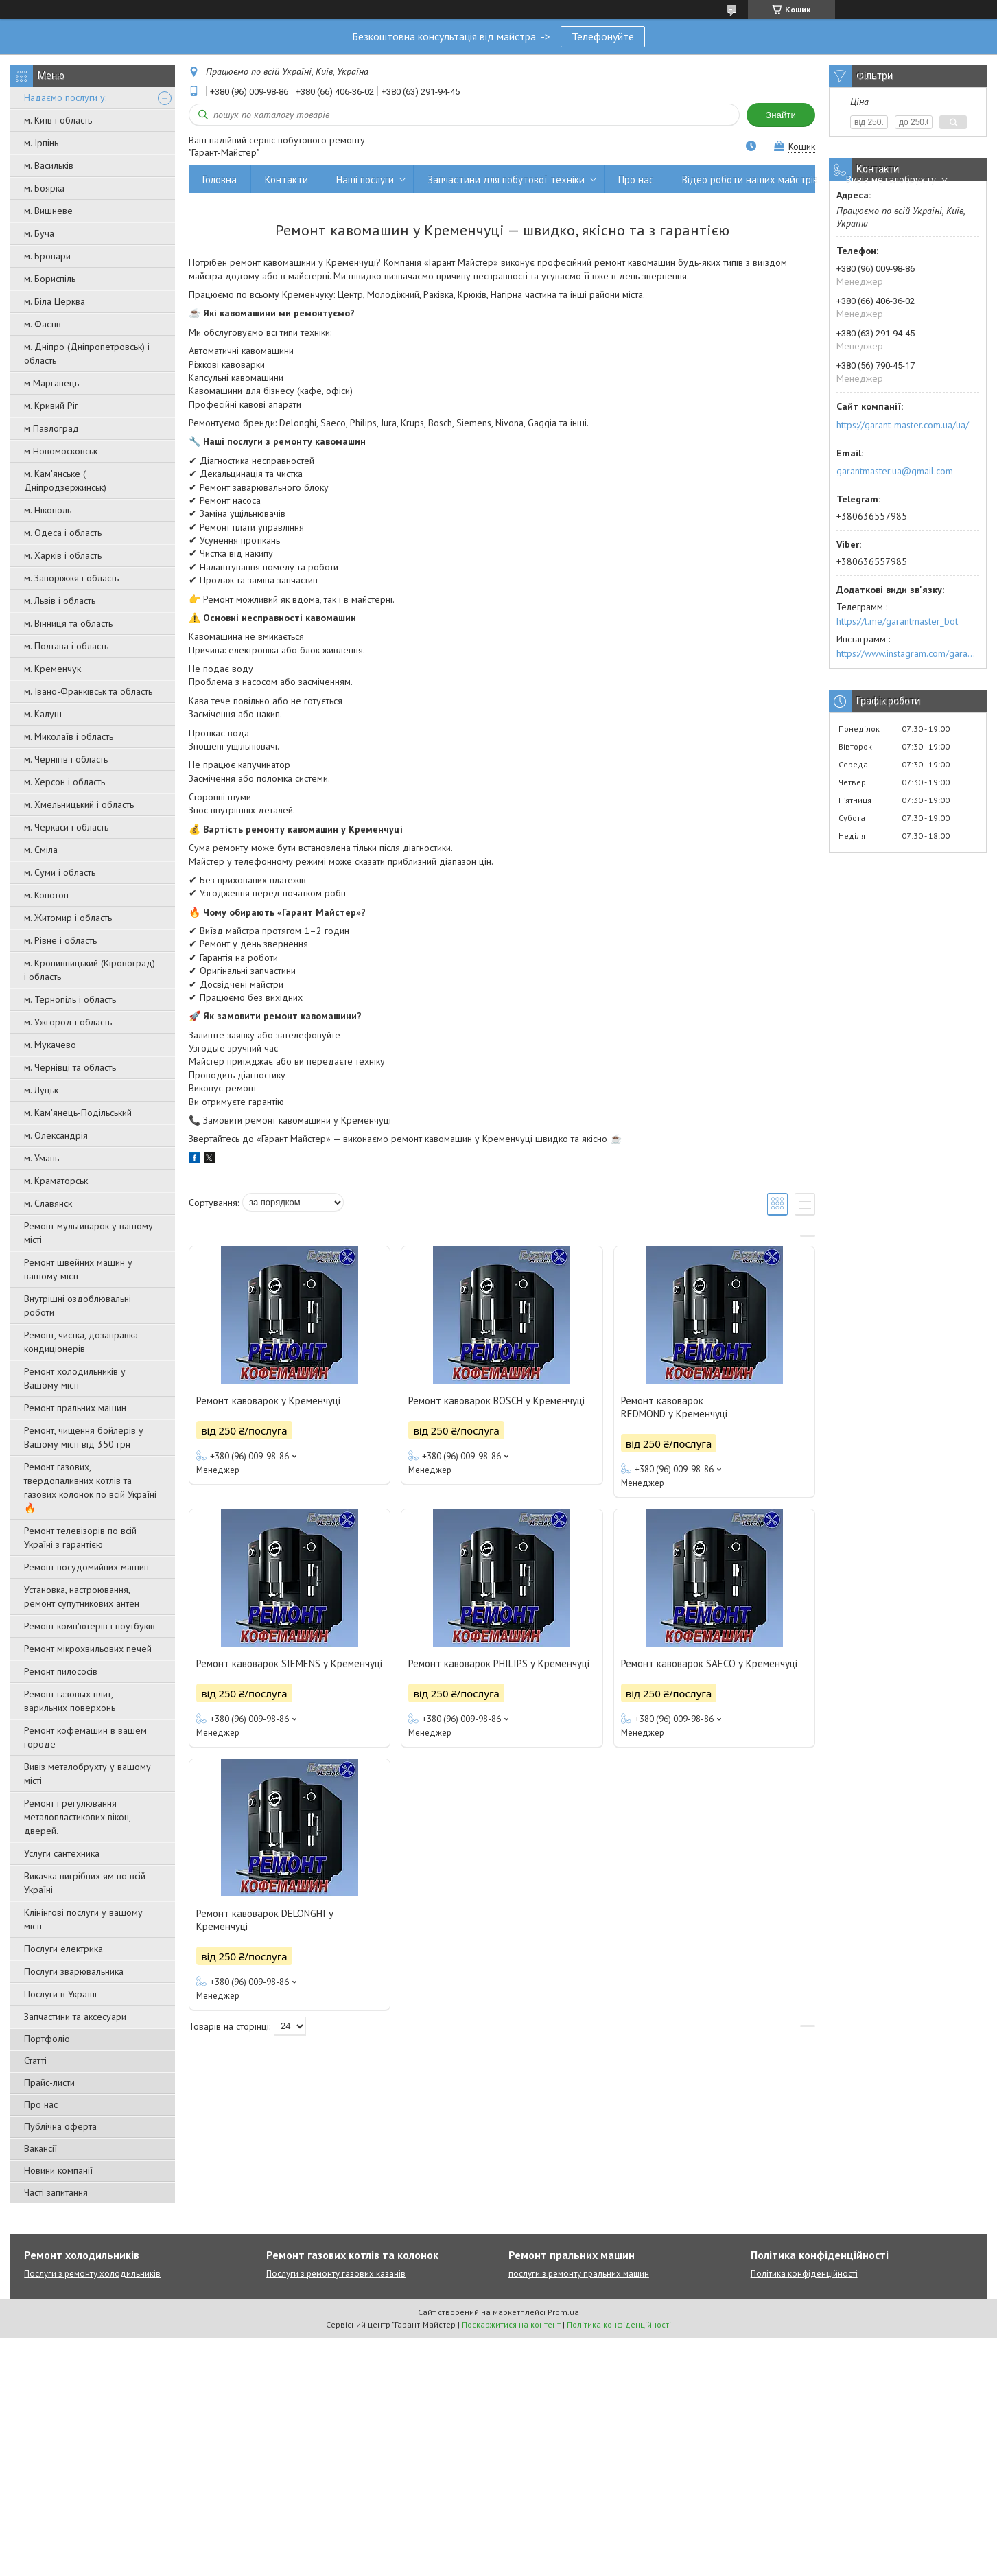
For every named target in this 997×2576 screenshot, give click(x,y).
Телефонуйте (603, 36)
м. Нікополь (47, 510)
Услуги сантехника (61, 1853)
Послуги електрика (63, 1948)
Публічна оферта (60, 2126)
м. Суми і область (59, 872)
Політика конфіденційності (804, 2273)
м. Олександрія (56, 1135)
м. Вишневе (48, 211)
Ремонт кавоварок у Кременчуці (268, 1400)
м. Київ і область (58, 120)
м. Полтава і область (66, 646)
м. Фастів (42, 324)
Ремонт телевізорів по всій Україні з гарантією (80, 1537)
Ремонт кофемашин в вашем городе (85, 1737)
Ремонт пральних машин (75, 1408)
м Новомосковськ (60, 451)
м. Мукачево (50, 1044)
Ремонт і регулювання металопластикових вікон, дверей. (77, 1817)
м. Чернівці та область (70, 1067)
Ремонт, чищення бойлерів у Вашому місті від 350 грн (83, 1437)
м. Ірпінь (41, 143)
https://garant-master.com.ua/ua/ (902, 425)
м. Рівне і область (60, 940)
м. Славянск (48, 1203)
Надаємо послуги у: (65, 97)
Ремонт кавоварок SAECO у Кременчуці (709, 1663)
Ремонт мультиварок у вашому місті (88, 1233)
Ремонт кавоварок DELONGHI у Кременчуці (264, 1920)
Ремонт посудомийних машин (86, 1567)
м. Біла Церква (54, 301)
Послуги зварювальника (74, 1971)
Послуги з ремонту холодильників (92, 2273)
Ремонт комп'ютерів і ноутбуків (89, 1626)
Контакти (286, 179)
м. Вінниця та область (68, 623)
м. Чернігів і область (66, 759)
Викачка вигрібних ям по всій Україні (84, 1883)
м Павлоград (51, 428)
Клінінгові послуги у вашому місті (83, 1919)
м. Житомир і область (68, 918)
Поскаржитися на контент (511, 2324)
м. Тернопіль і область (70, 999)
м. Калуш (43, 714)
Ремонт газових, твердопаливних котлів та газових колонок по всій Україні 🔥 (90, 1487)
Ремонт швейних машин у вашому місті (78, 1269)
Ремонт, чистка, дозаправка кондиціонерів (81, 1342)
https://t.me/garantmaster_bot (897, 621)
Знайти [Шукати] (781, 115)
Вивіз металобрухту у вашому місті (87, 1774)
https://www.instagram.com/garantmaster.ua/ (907, 653)
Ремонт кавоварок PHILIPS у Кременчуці (498, 1663)
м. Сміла (41, 850)
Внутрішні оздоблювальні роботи (77, 1305)
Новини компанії (58, 2170)
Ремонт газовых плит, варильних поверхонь (69, 1701)
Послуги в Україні (60, 1994)
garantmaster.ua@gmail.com (894, 471)
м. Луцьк (41, 1090)
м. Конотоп (46, 895)
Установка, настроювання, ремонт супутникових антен (81, 1596)
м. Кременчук (52, 668)
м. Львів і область (59, 600)
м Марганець (51, 383)
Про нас (41, 2104)
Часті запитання (56, 2192)
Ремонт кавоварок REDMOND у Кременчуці (674, 1407)
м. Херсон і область (64, 782)
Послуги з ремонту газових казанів (336, 2273)
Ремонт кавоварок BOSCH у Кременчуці (496, 1400)
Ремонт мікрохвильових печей (88, 1649)
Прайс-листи (49, 2082)
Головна (219, 179)
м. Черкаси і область (66, 827)
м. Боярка (44, 188)
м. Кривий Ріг (51, 405)
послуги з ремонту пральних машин (578, 2273)
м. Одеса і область (63, 532)
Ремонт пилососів (60, 1671)
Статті (35, 2060)
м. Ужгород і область (68, 1022)
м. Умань (41, 1158)
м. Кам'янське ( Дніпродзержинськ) (65, 480)
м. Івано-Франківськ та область (88, 691)
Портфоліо (47, 2038)
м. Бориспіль (49, 278)
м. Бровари (47, 256)
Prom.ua (563, 2312)
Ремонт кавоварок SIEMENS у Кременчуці (289, 1663)
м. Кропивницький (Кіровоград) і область (89, 970)
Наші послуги (365, 179)
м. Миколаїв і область (68, 736)
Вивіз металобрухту (891, 179)
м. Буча (39, 233)
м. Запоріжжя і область (71, 578)
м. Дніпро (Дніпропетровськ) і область (87, 353)
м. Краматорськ (56, 1180)
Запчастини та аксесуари (75, 2016)
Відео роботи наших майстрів (750, 179)
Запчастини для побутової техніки (506, 179)
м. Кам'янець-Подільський (78, 1112)
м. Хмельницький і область (79, 804)
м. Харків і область (63, 555)
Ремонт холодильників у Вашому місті (75, 1378)
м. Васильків (48, 165)
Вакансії (40, 2148)
